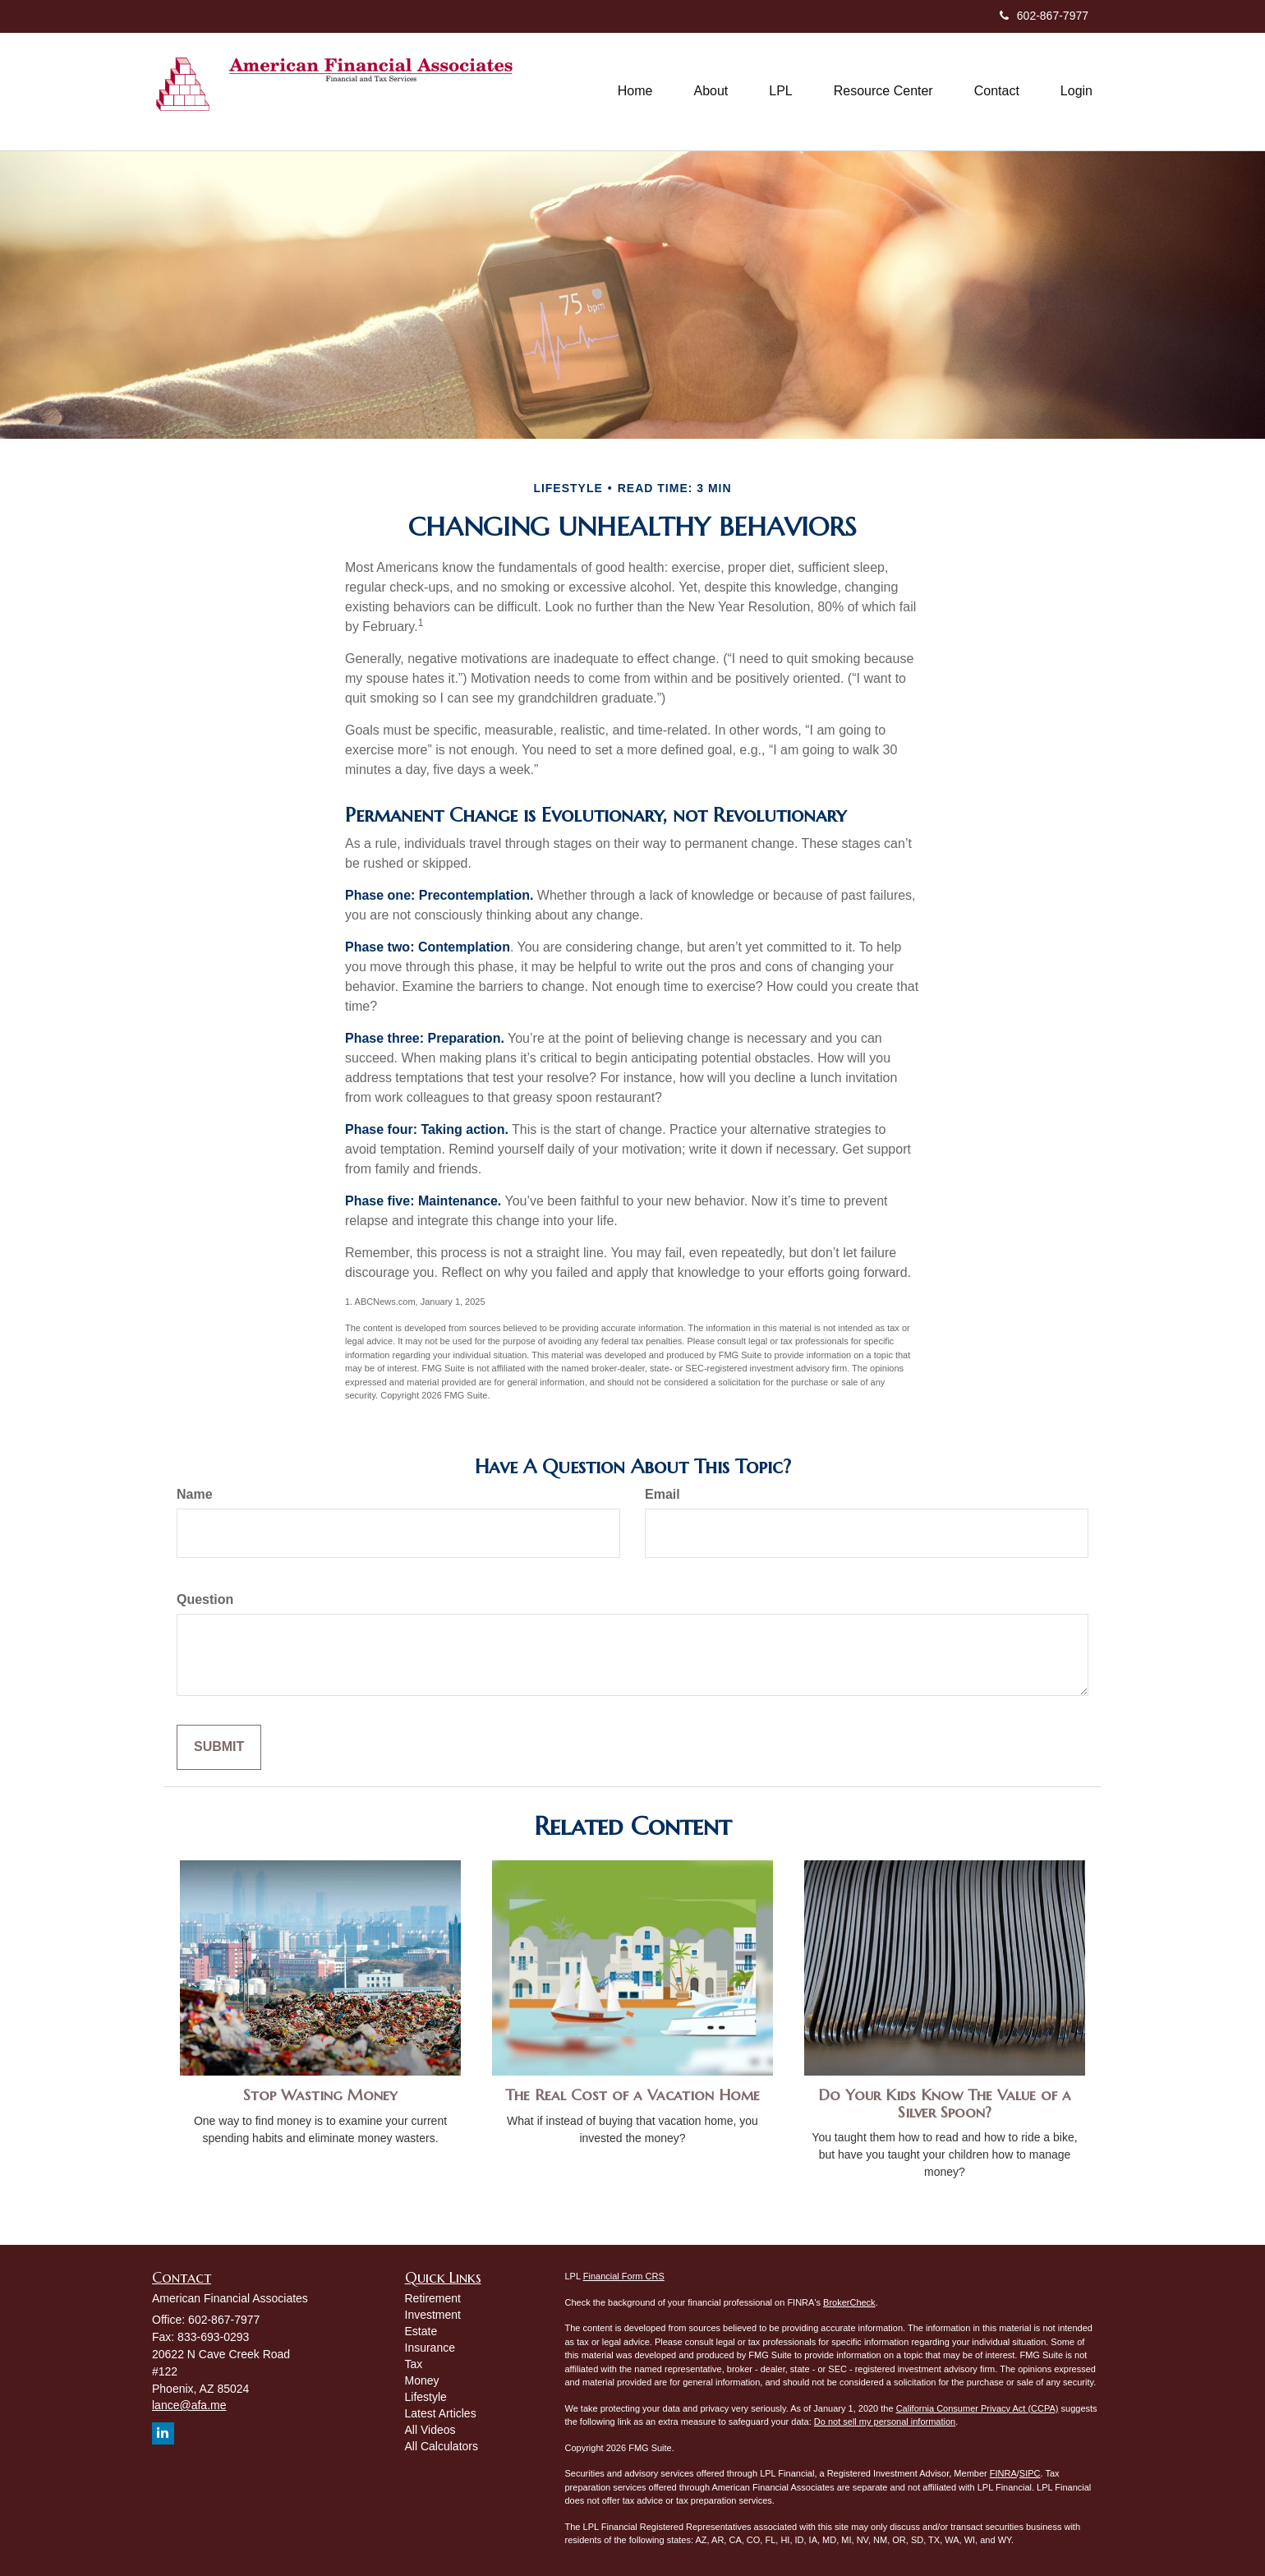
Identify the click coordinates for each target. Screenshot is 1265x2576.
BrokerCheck (849, 2302)
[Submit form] (219, 1747)
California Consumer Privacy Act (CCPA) (977, 2408)
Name (195, 1494)
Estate (421, 2331)
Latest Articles (440, 2413)
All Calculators (441, 2446)
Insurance (430, 2347)
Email (662, 1494)
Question (205, 1599)
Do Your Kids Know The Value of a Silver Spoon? (944, 2103)
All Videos (430, 2429)
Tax (414, 2364)
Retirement (433, 2298)
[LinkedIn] (163, 2433)
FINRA (1003, 2473)
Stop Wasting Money (320, 2094)
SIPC (1030, 2473)
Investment (433, 2314)
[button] (710, 91)
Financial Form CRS (624, 2276)
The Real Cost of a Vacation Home (632, 2094)
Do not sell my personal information (884, 2421)
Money (422, 2380)
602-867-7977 (1044, 15)
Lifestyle (426, 2396)
